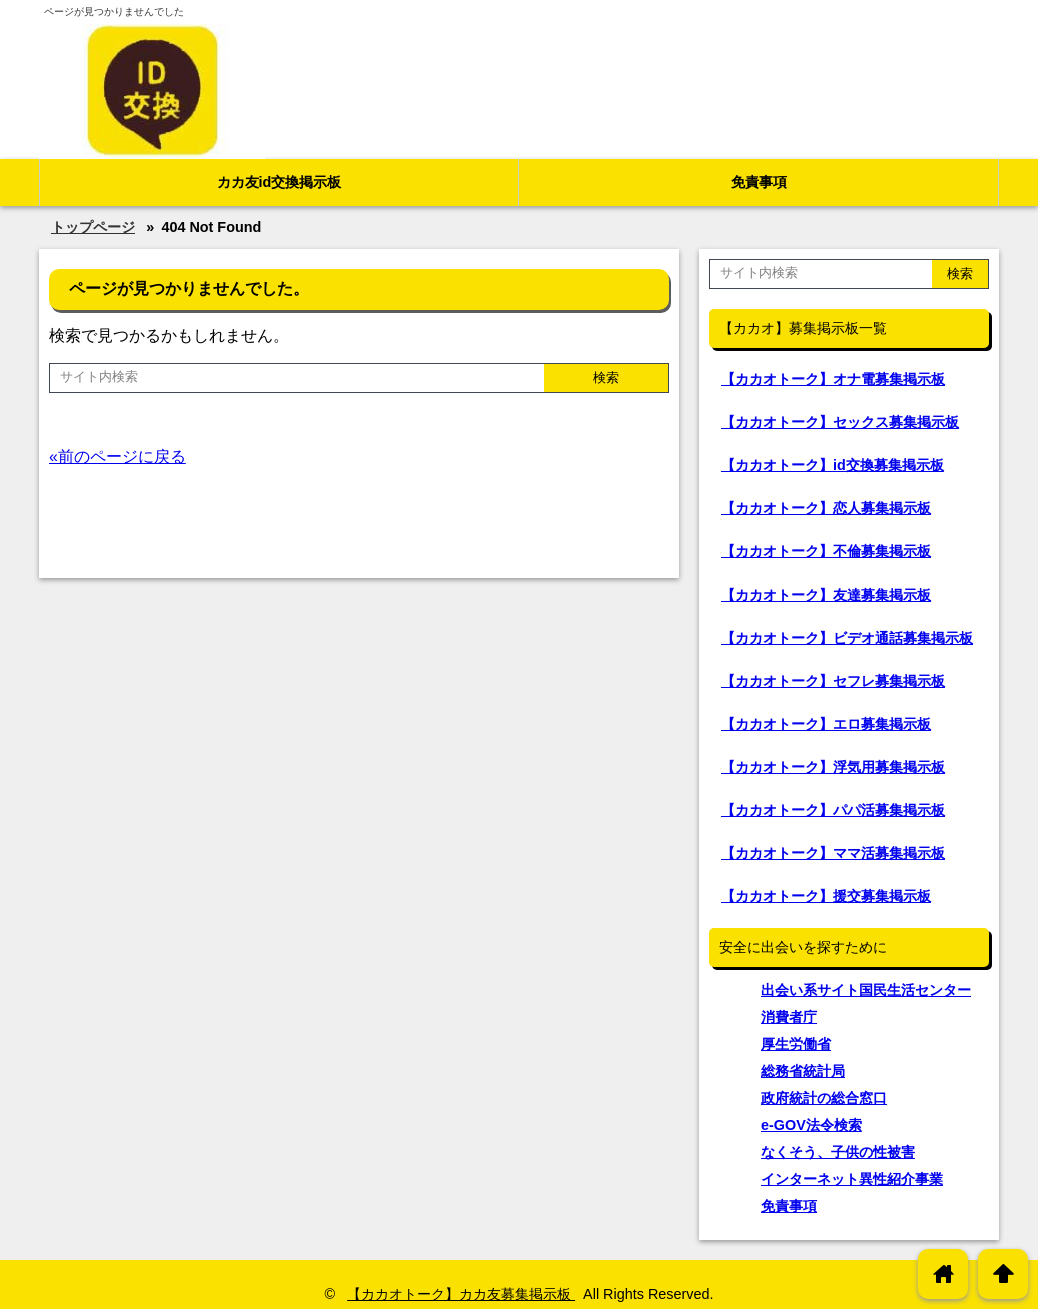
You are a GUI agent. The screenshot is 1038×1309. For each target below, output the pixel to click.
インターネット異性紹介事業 (852, 1179)
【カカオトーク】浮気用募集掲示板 (833, 767)
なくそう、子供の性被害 (838, 1152)
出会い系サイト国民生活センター (866, 990)
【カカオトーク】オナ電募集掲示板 (833, 379)
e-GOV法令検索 (811, 1125)
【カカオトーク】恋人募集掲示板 (826, 508)
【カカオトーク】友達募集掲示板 (826, 595)
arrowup (1003, 1273)
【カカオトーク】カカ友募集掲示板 (461, 1294)
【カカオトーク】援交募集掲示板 (826, 896)
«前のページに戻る (117, 456)
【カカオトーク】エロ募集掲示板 (826, 724)
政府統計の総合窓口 (824, 1098)
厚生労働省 (796, 1044)
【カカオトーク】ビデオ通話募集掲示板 (847, 638)
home (943, 1273)
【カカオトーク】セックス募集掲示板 (840, 422)
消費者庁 (789, 1017)
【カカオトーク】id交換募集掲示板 (832, 465)
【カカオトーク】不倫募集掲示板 (826, 551)
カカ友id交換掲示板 (279, 182)
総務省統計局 (803, 1071)
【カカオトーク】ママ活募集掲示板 (833, 853)
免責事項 (759, 182)
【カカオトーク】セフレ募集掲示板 (833, 681)
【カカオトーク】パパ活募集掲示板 (833, 810)
